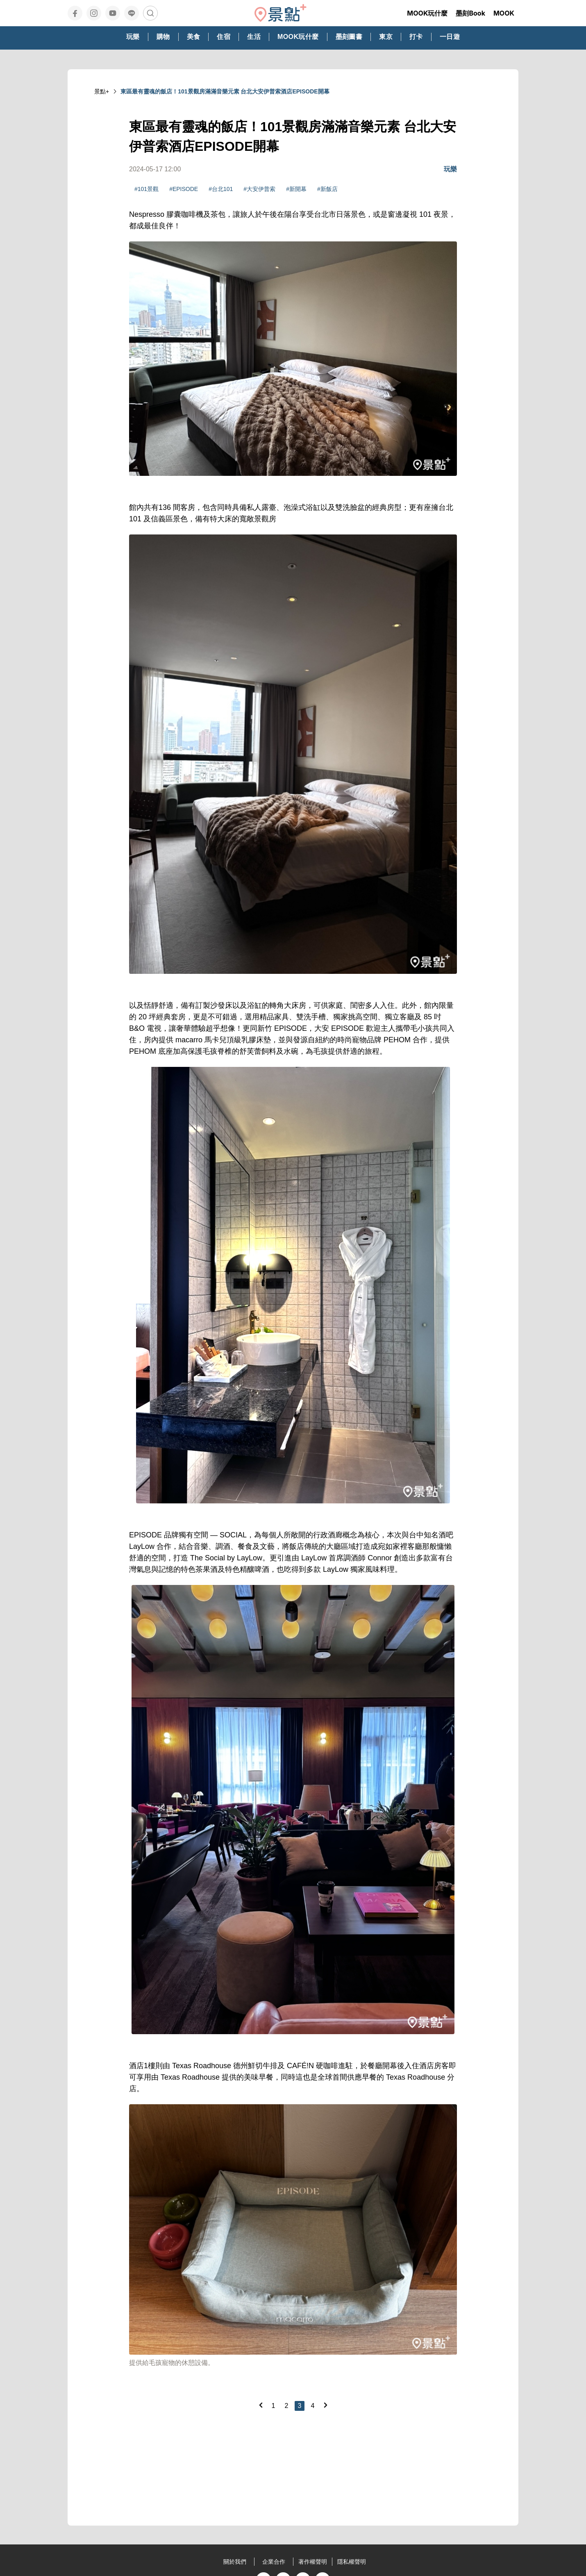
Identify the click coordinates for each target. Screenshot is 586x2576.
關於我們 (234, 2561)
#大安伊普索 (259, 189)
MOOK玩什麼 (427, 13)
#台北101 (221, 189)
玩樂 (450, 169)
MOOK (503, 13)
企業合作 (273, 2561)
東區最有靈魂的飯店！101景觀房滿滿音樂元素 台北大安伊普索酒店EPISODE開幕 (224, 91)
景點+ (101, 91)
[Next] (325, 2405)
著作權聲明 (312, 2561)
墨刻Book (470, 13)
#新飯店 (327, 189)
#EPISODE (183, 189)
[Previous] (260, 2405)
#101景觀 (146, 189)
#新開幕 (296, 189)
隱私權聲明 (351, 2561)
